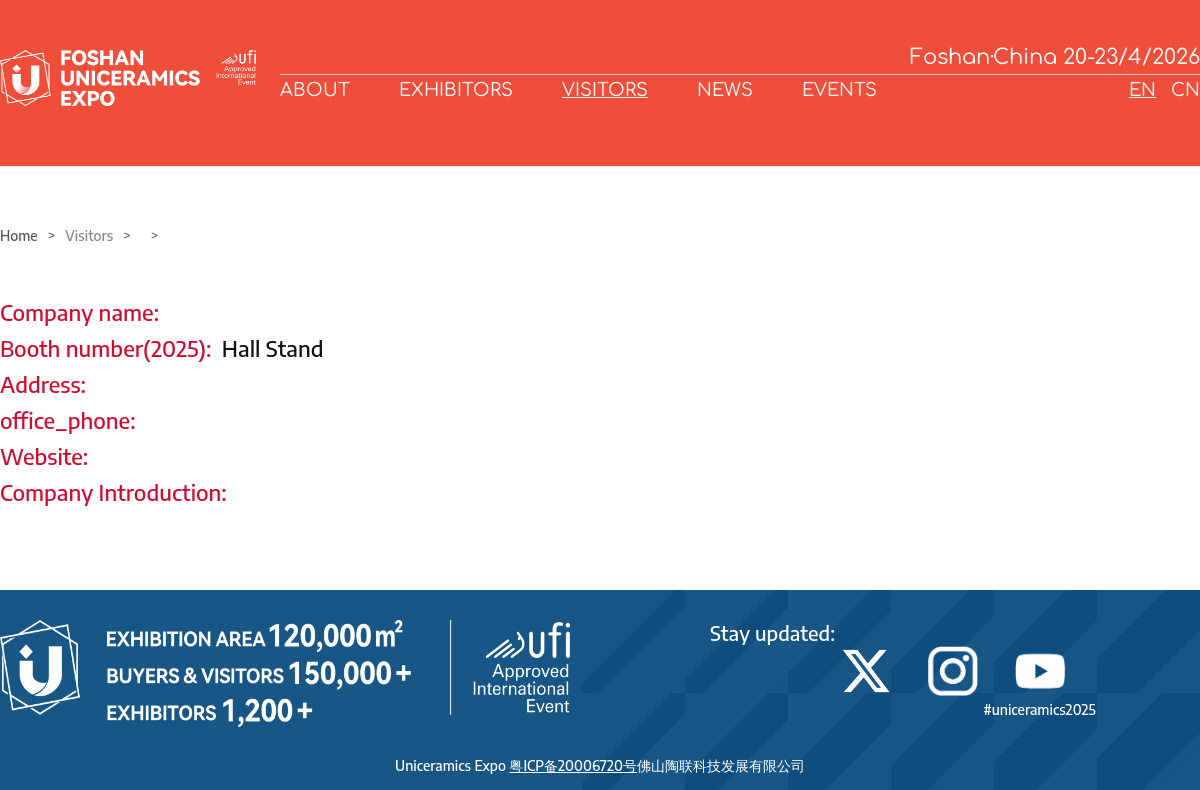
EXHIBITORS (456, 90)
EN (1142, 90)
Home (19, 235)
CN (1185, 90)
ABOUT (315, 90)
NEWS (725, 90)
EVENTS (839, 90)
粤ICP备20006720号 (573, 765)
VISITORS (605, 90)
